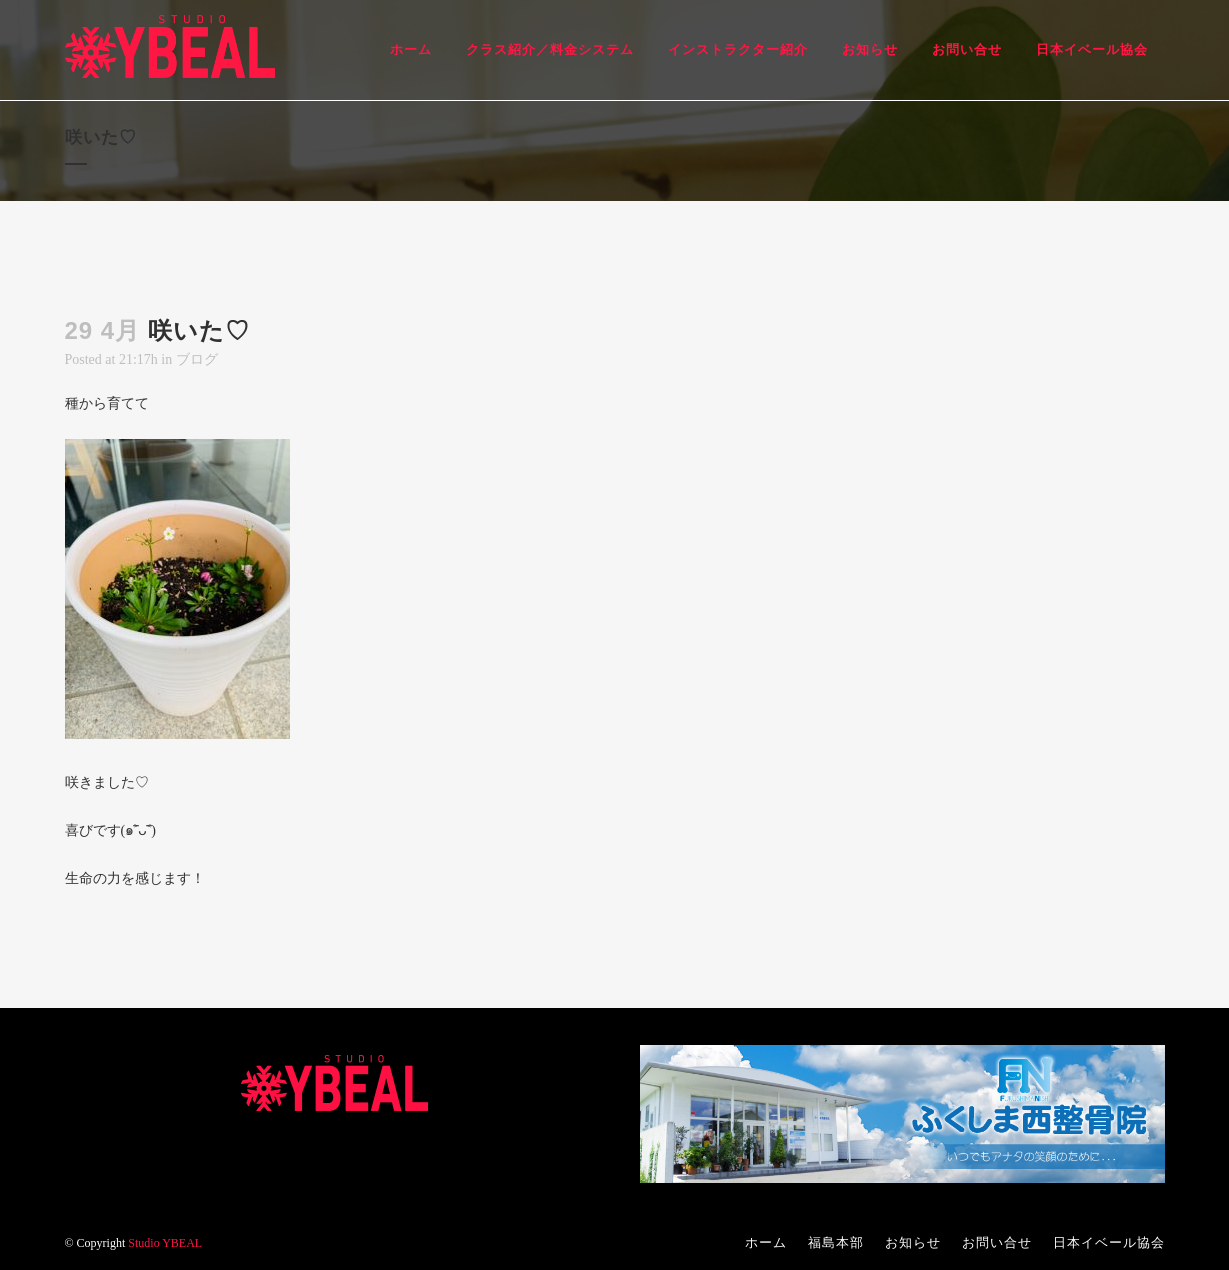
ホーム (766, 1242)
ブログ (197, 359)
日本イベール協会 (1109, 1242)
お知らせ (913, 1242)
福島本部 (836, 1242)
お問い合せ (997, 1242)
